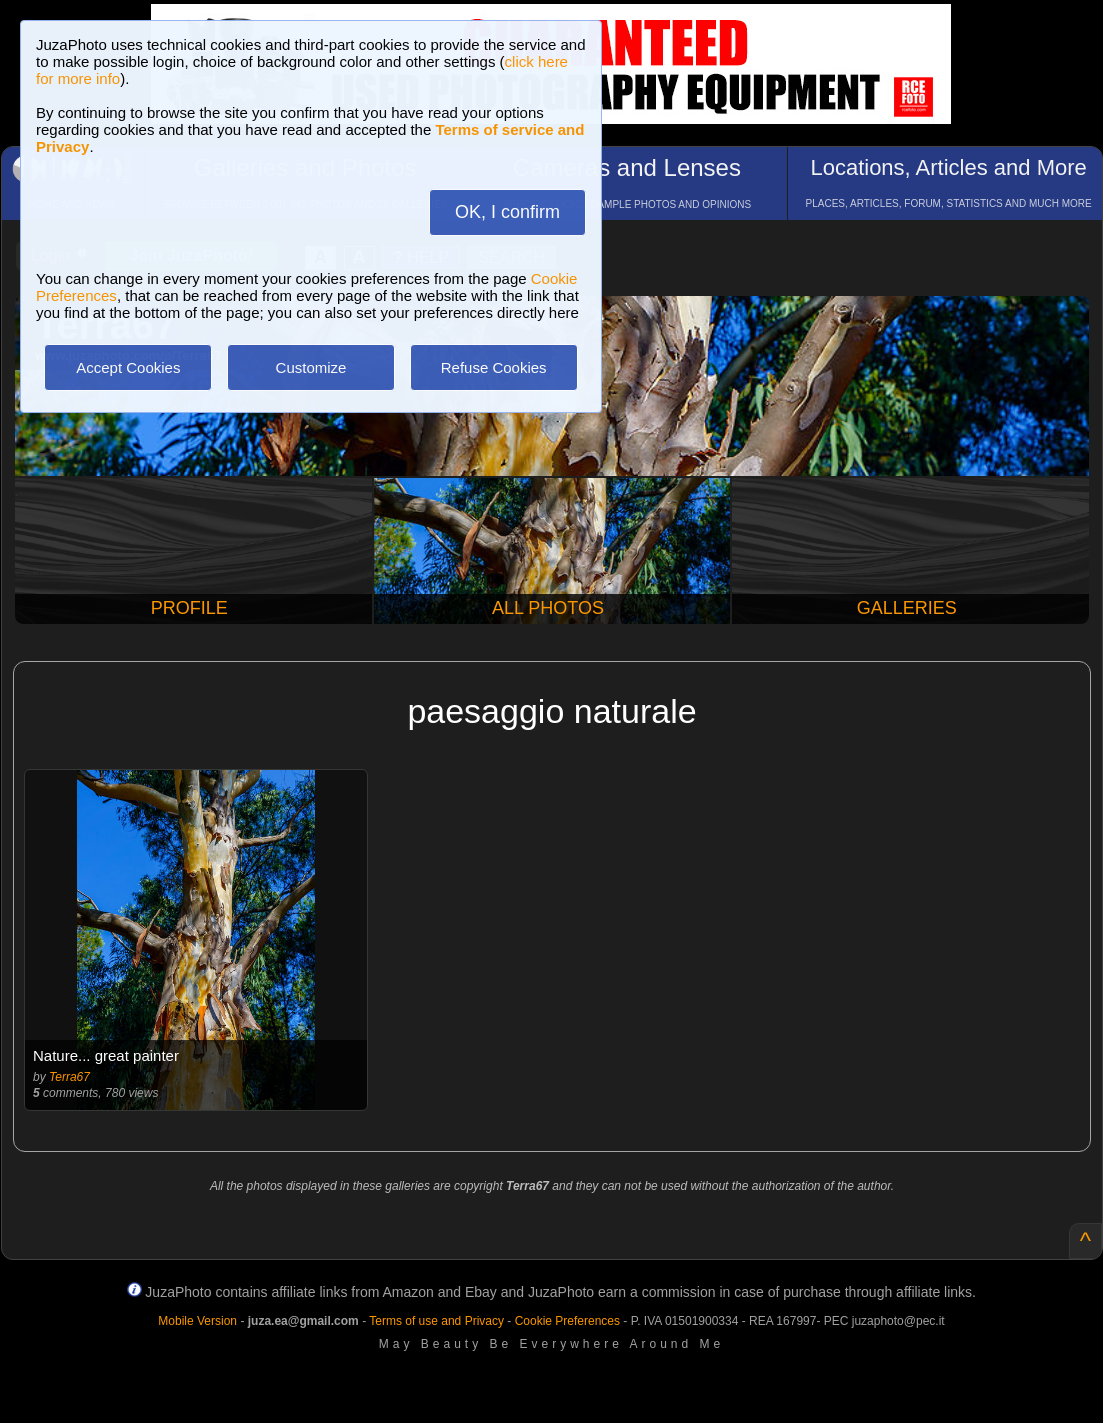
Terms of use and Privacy (436, 1321)
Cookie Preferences (567, 1321)
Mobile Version (197, 1321)
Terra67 (69, 1077)
